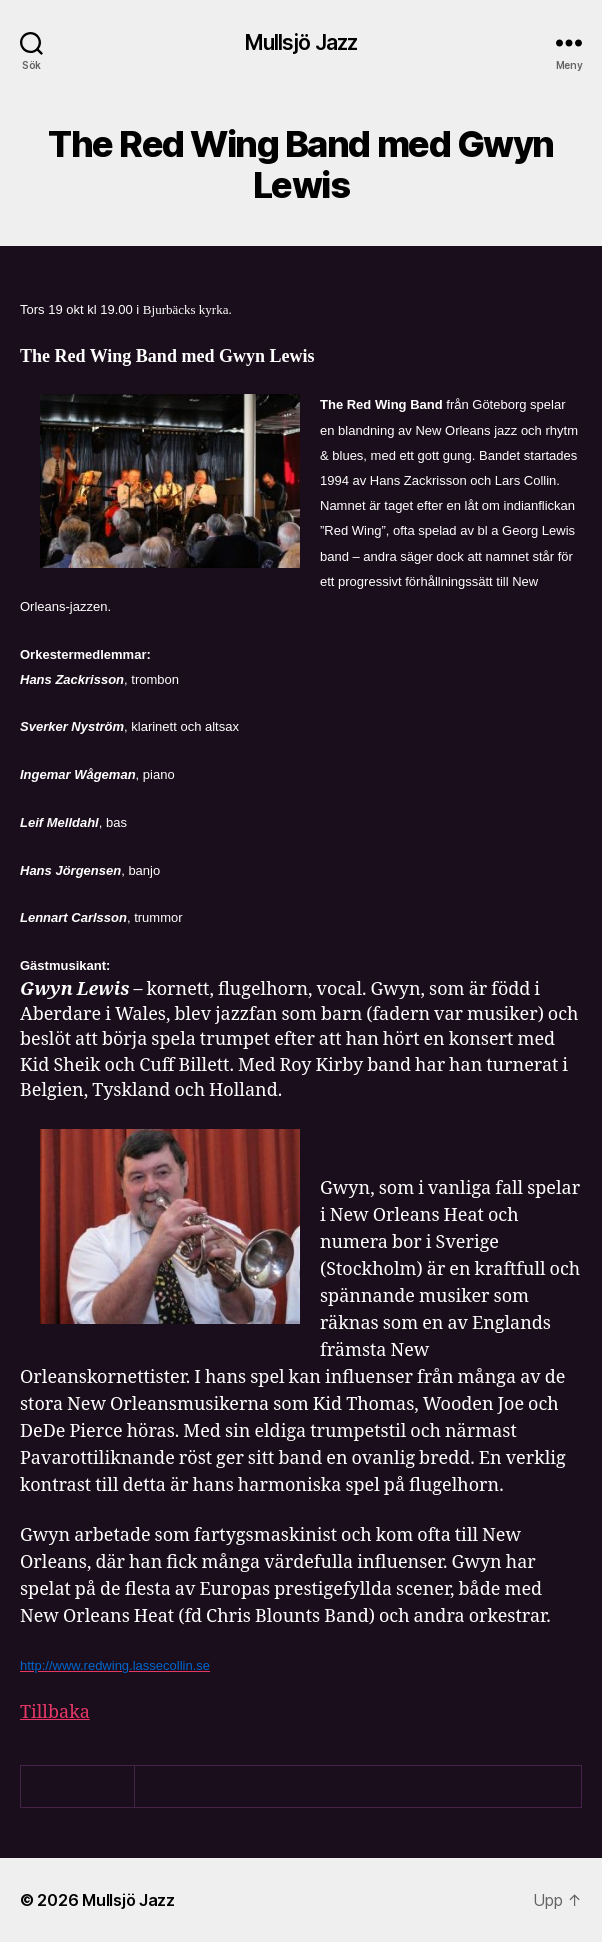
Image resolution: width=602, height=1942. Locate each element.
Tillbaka (55, 1712)
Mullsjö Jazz (301, 42)
